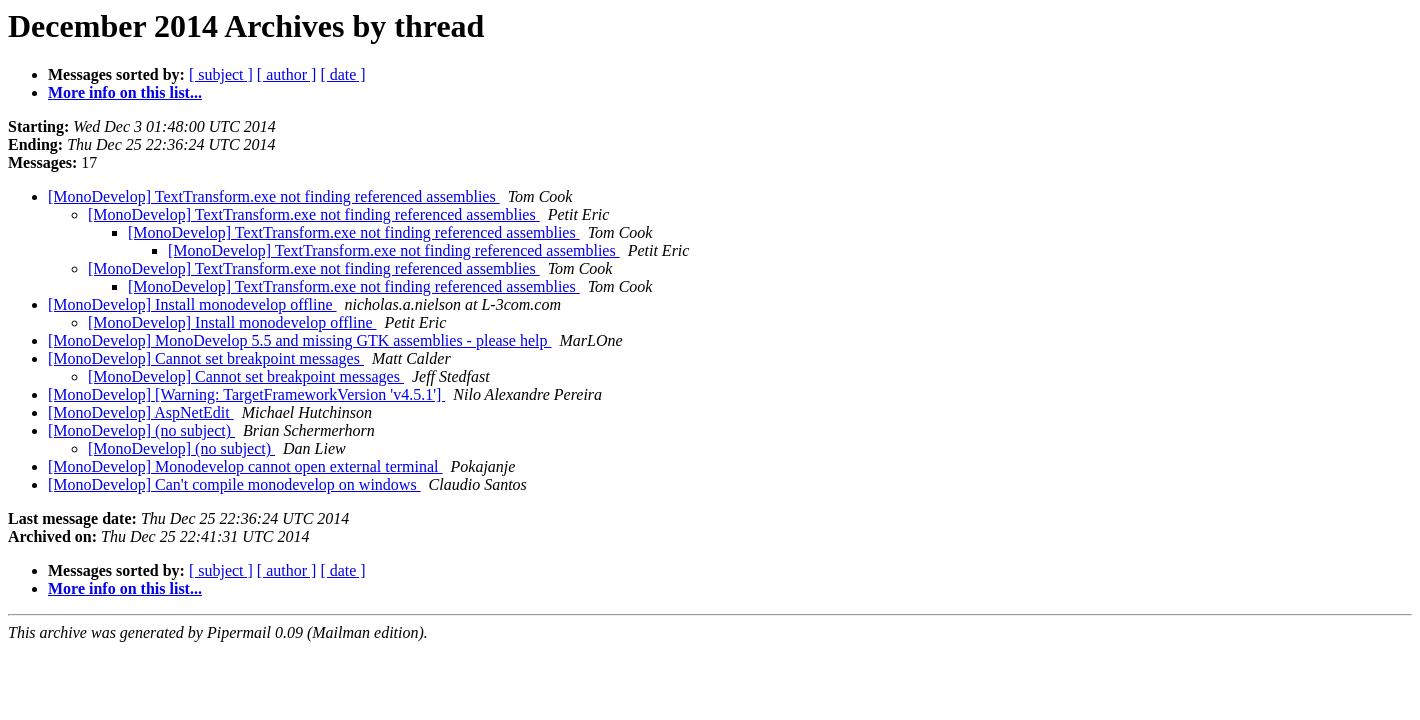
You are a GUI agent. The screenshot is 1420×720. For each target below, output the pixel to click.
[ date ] (342, 74)
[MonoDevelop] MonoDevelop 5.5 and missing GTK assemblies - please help (299, 340)
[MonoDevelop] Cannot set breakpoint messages (206, 358)
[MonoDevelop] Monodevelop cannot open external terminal (245, 466)
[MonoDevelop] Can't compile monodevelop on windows (234, 484)
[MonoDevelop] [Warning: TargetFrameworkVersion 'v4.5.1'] (246, 394)
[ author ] (287, 74)
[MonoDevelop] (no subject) (141, 430)
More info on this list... (125, 92)
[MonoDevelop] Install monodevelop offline (192, 304)
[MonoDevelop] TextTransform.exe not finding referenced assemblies (274, 196)
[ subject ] (221, 74)
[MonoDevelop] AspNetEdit (141, 412)
